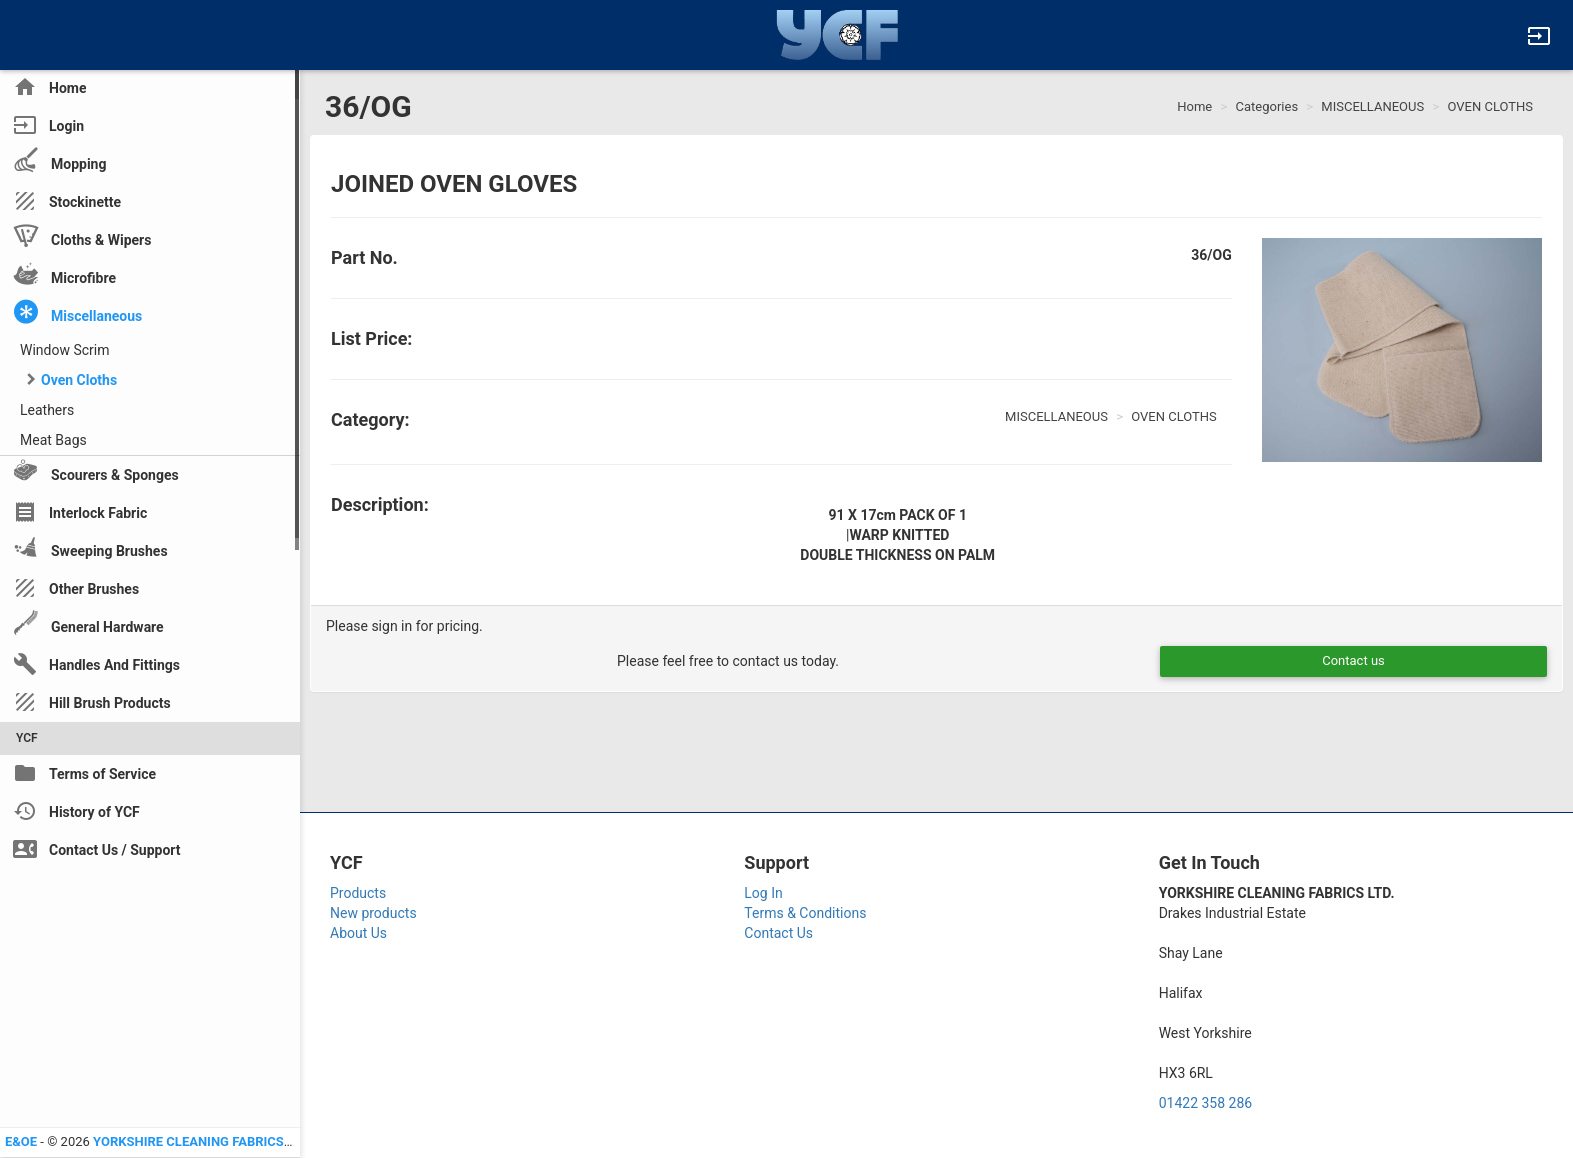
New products (373, 913)
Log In (763, 893)
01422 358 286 (1206, 1103)
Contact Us (778, 933)
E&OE (21, 1141)
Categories (1267, 106)
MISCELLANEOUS (1372, 106)
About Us (358, 933)
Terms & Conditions (805, 913)
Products (358, 893)
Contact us (1353, 660)
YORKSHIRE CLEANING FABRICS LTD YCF (214, 1141)
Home (1194, 106)
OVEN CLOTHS (1490, 106)
